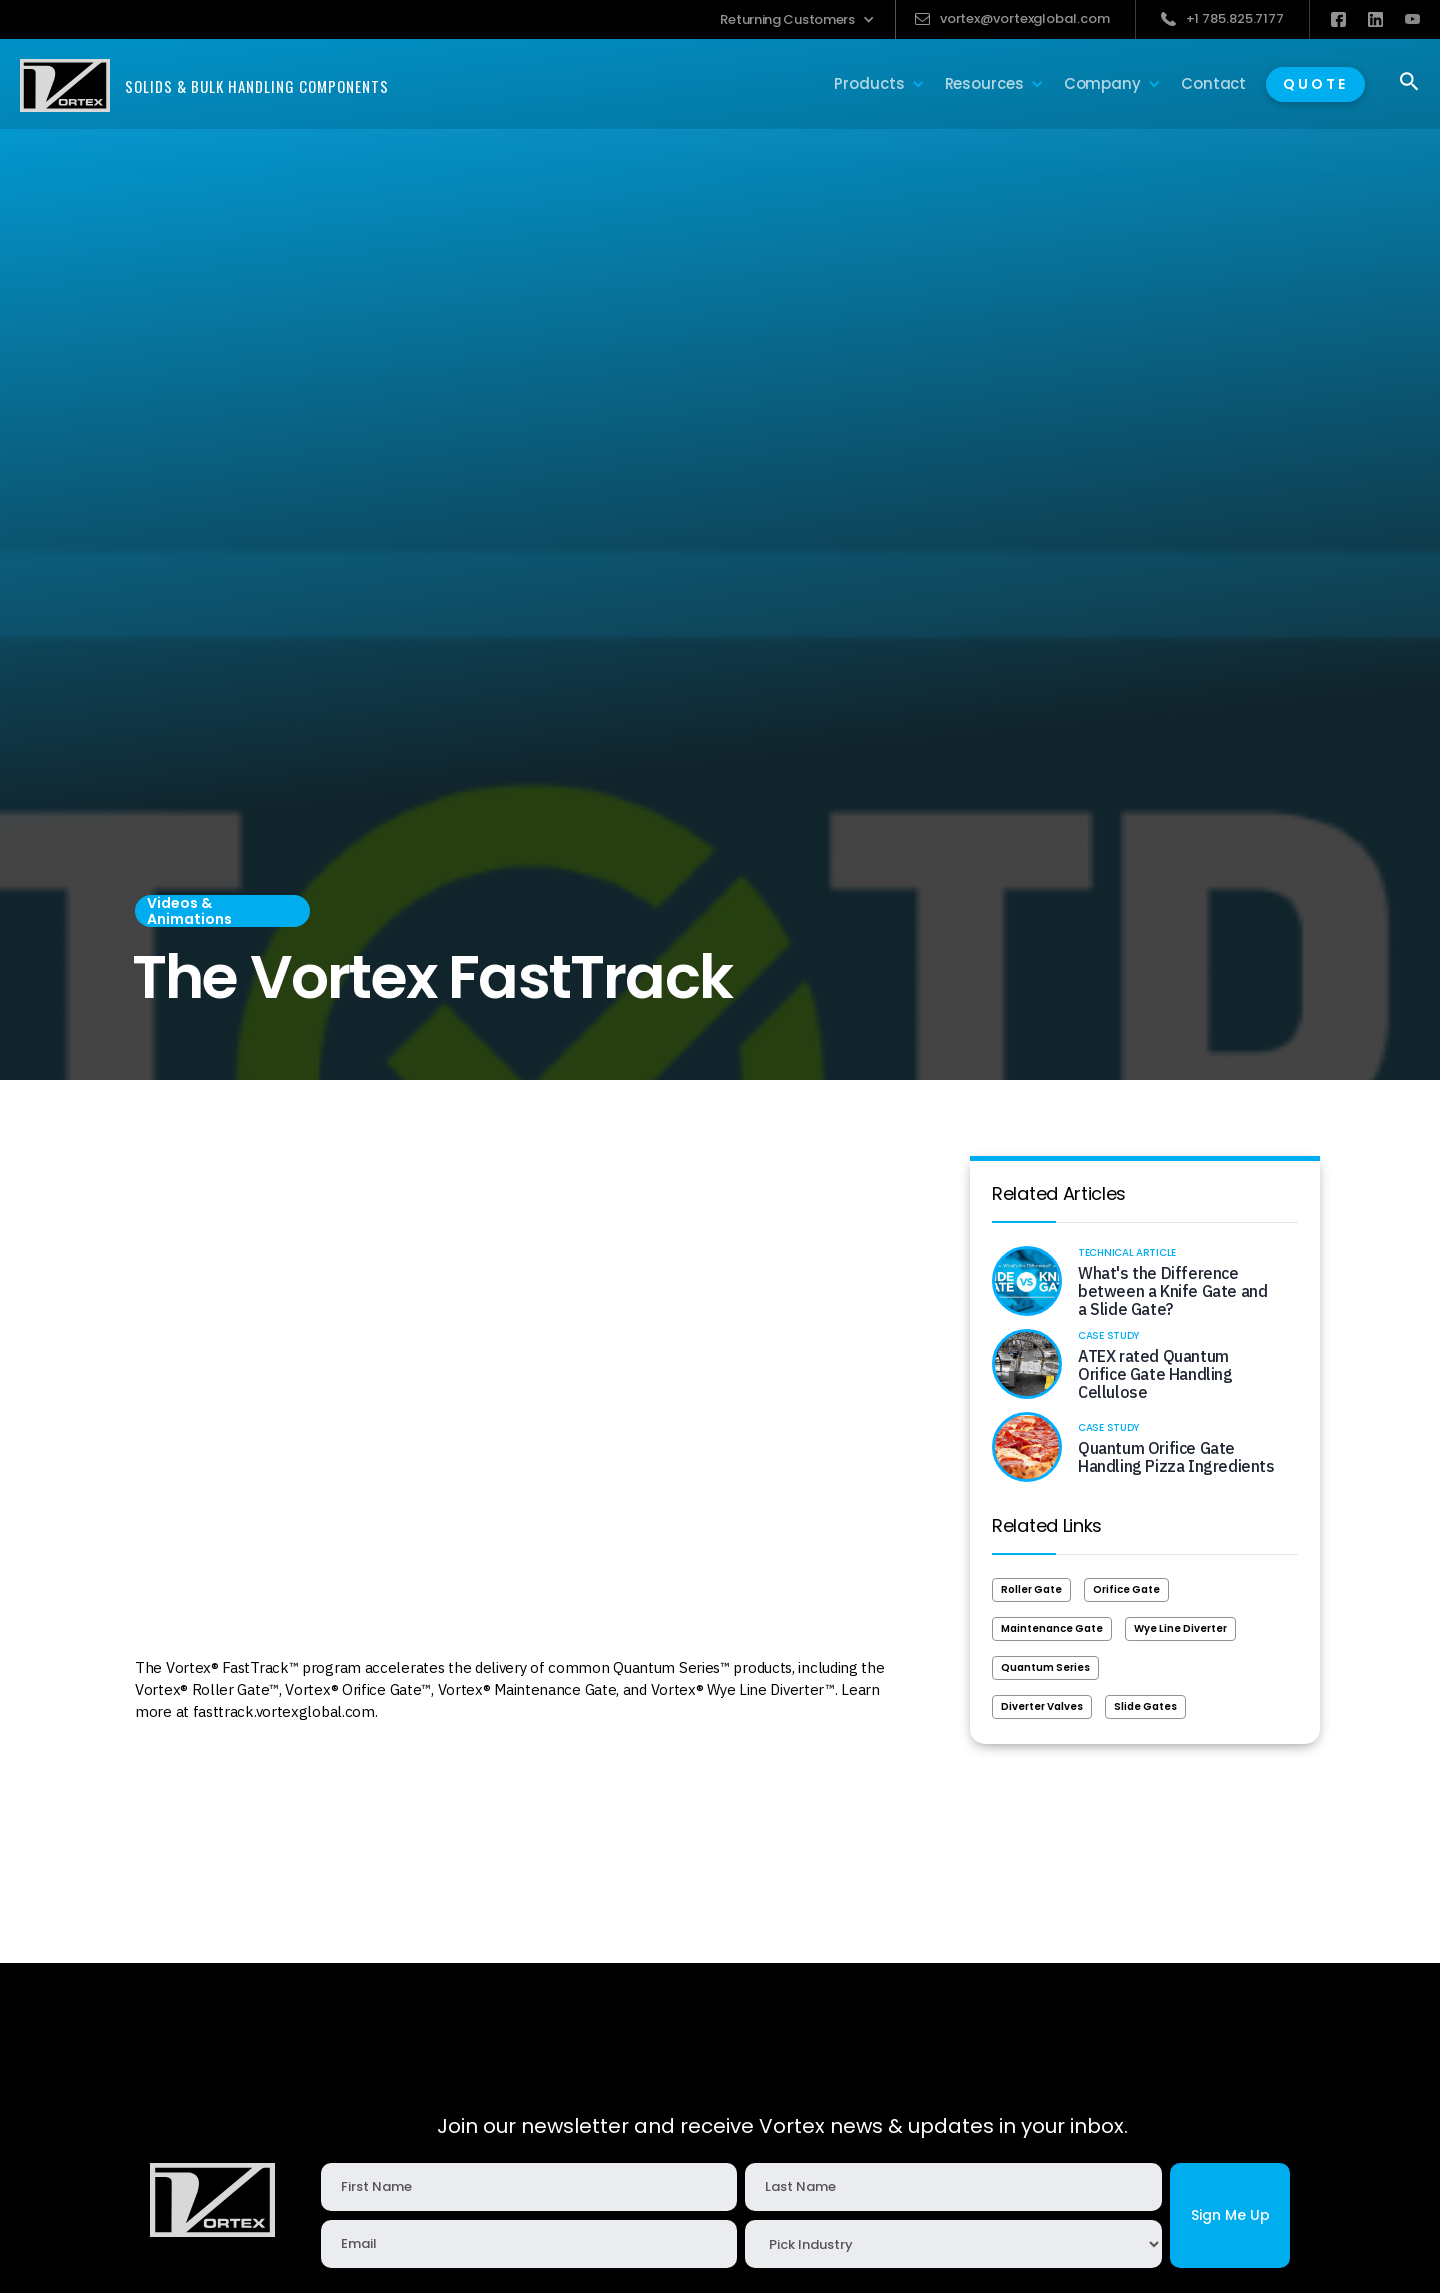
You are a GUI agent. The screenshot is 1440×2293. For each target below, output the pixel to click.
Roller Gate (1031, 1589)
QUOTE (1315, 84)
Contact (1213, 83)
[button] (797, 19)
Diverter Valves (1042, 1706)
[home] (204, 85)
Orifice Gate (1126, 1589)
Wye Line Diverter (1180, 1628)
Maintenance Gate (1052, 1628)
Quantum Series (1045, 1667)
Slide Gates (1145, 1706)
